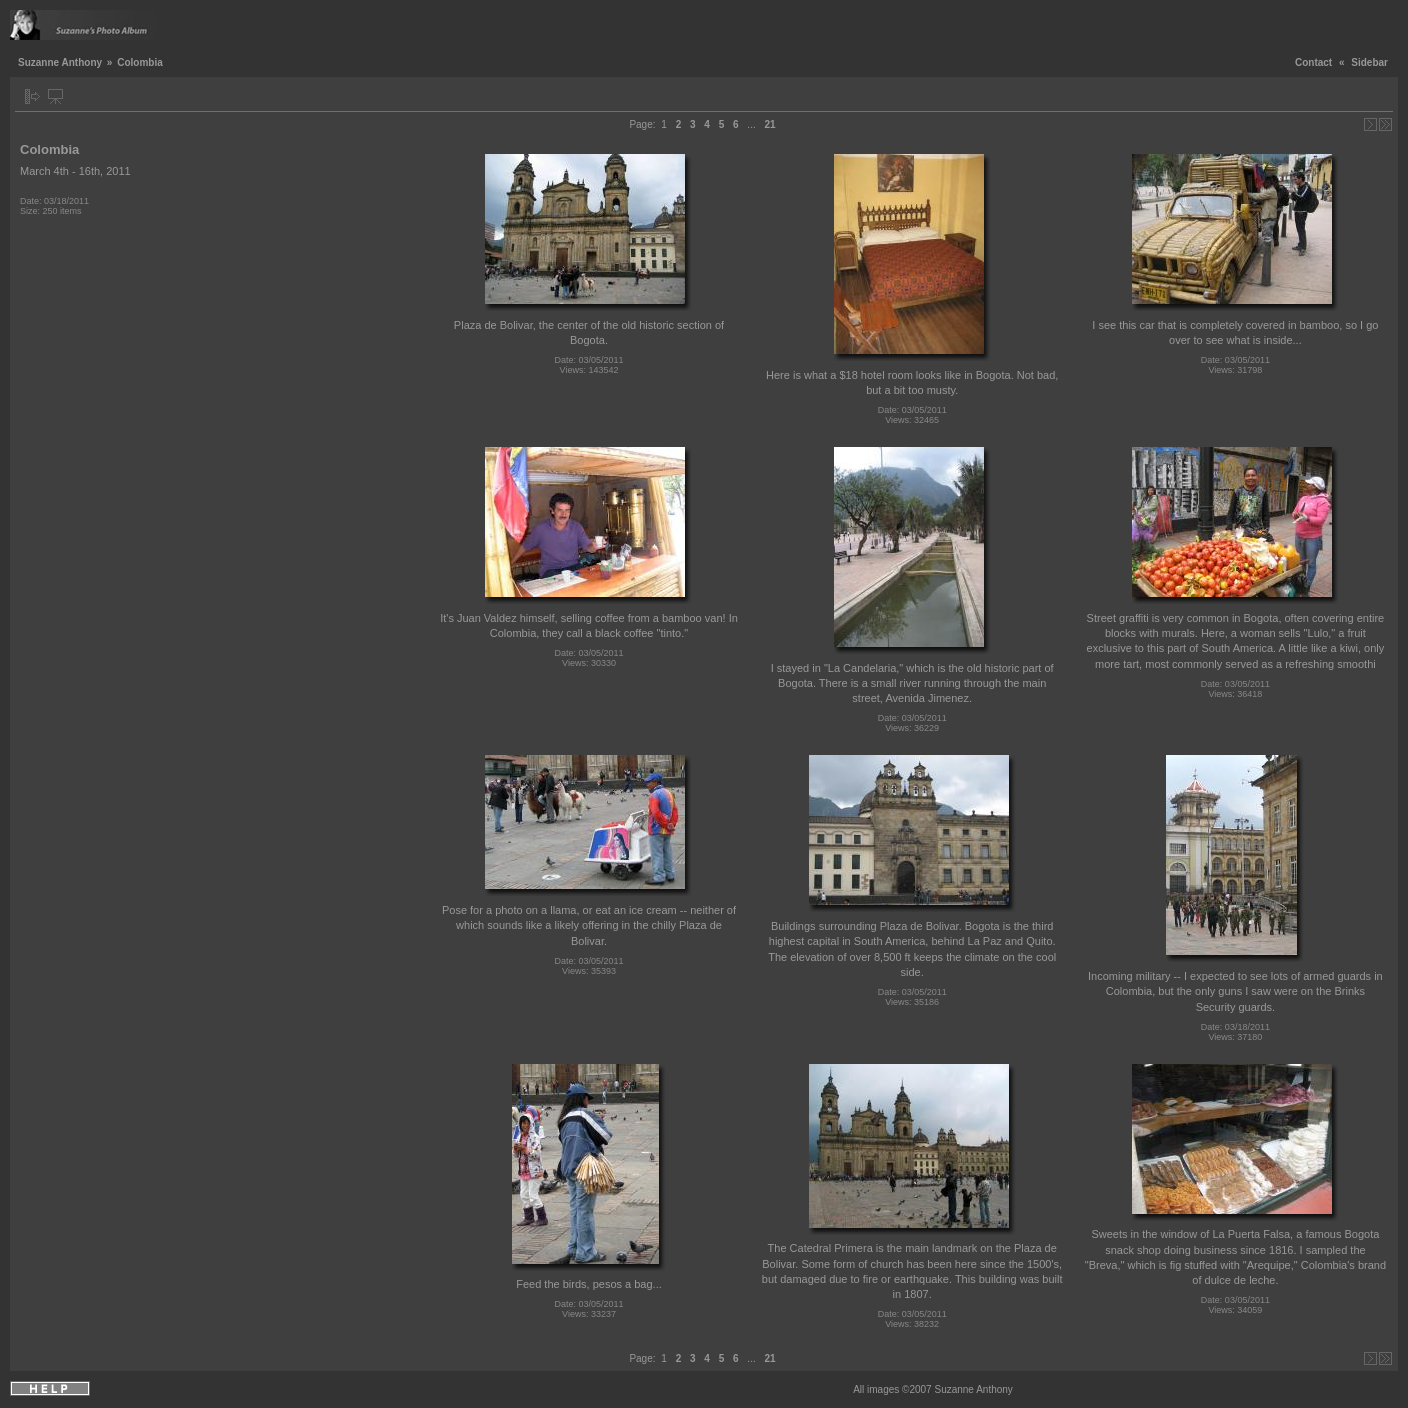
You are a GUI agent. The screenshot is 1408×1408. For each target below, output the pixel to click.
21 (769, 124)
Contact (1313, 62)
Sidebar (1369, 62)
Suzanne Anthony (60, 62)
